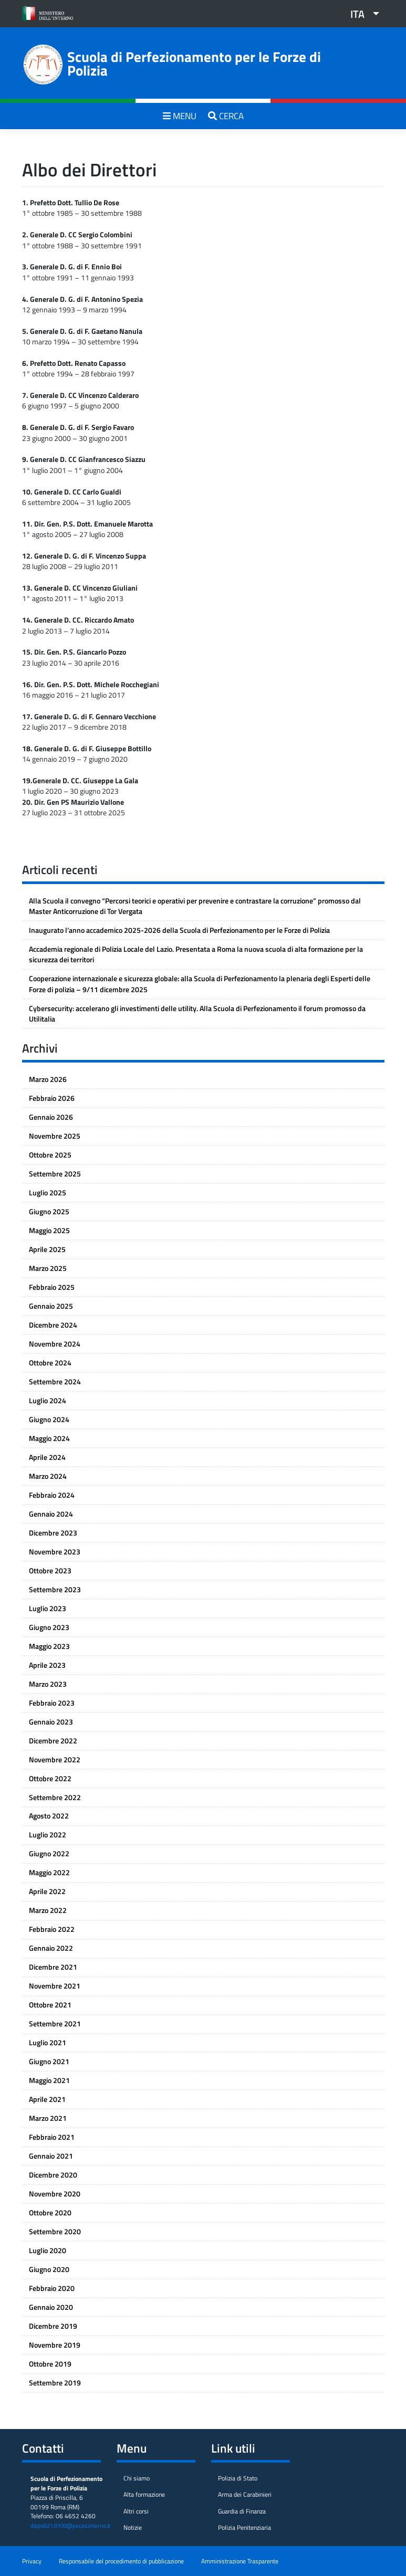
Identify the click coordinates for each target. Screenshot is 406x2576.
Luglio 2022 (47, 1835)
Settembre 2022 (55, 1797)
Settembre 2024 (55, 1381)
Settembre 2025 (55, 1174)
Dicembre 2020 (53, 2175)
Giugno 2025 (49, 1211)
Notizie (132, 2527)
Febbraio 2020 (52, 2288)
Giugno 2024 (49, 1419)
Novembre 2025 (54, 1136)
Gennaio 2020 (51, 2307)
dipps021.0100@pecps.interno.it (70, 2525)
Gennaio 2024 (51, 1514)
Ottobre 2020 (50, 2212)
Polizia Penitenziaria (244, 2527)
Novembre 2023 (54, 1552)
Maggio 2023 (49, 1646)
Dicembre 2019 (53, 2326)
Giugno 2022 (49, 1853)
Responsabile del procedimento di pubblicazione (121, 2561)
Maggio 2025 (49, 1230)
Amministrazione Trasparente (239, 2561)
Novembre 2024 (54, 1344)
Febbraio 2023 (52, 1703)
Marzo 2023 (48, 1684)
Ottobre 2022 (50, 1778)
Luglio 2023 (47, 1608)
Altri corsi (136, 2511)
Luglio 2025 (47, 1192)
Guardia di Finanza (242, 2511)
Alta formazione (144, 2494)
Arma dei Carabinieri (245, 2494)
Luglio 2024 (47, 1400)
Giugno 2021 (49, 2061)
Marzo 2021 (48, 2118)
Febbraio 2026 (52, 1098)
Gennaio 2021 (51, 2156)
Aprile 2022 (47, 1891)
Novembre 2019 (54, 2345)
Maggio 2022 (49, 1872)
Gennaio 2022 (51, 1948)
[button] (360, 13)
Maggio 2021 (49, 2080)
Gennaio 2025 (51, 1306)
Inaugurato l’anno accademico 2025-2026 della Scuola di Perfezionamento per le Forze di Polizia (179, 930)
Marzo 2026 (48, 1079)
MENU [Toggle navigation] (179, 116)
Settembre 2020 (55, 2231)
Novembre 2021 (54, 1986)
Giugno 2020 (49, 2269)
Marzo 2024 (48, 1476)
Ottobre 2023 (50, 1570)
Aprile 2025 (47, 1249)
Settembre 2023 (55, 1589)
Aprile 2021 (47, 2099)
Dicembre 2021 (53, 1967)
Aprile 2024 (47, 1457)
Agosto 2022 (49, 1816)
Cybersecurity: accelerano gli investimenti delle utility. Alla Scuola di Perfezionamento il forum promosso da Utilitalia (197, 1013)
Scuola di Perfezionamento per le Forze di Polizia (194, 63)
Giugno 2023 (49, 1627)
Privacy (31, 2561)
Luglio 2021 (47, 2042)
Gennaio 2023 (51, 1722)
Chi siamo (136, 2478)
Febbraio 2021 (52, 2137)
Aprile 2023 (47, 1665)
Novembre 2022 (54, 1759)
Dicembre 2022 (53, 1741)
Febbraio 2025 (52, 1287)
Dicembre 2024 (53, 1325)
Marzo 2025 (48, 1268)
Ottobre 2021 (50, 2005)
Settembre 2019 (55, 2383)
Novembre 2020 (54, 2194)
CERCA (226, 116)
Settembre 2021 (55, 2023)
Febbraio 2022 (52, 1929)
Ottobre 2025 (50, 1155)
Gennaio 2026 (51, 1117)
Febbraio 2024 (52, 1495)
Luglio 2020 (47, 2250)
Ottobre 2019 (50, 2364)
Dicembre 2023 (53, 1533)
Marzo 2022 (48, 1910)
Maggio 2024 (49, 1438)
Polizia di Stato (237, 2478)
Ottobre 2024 (50, 1363)
